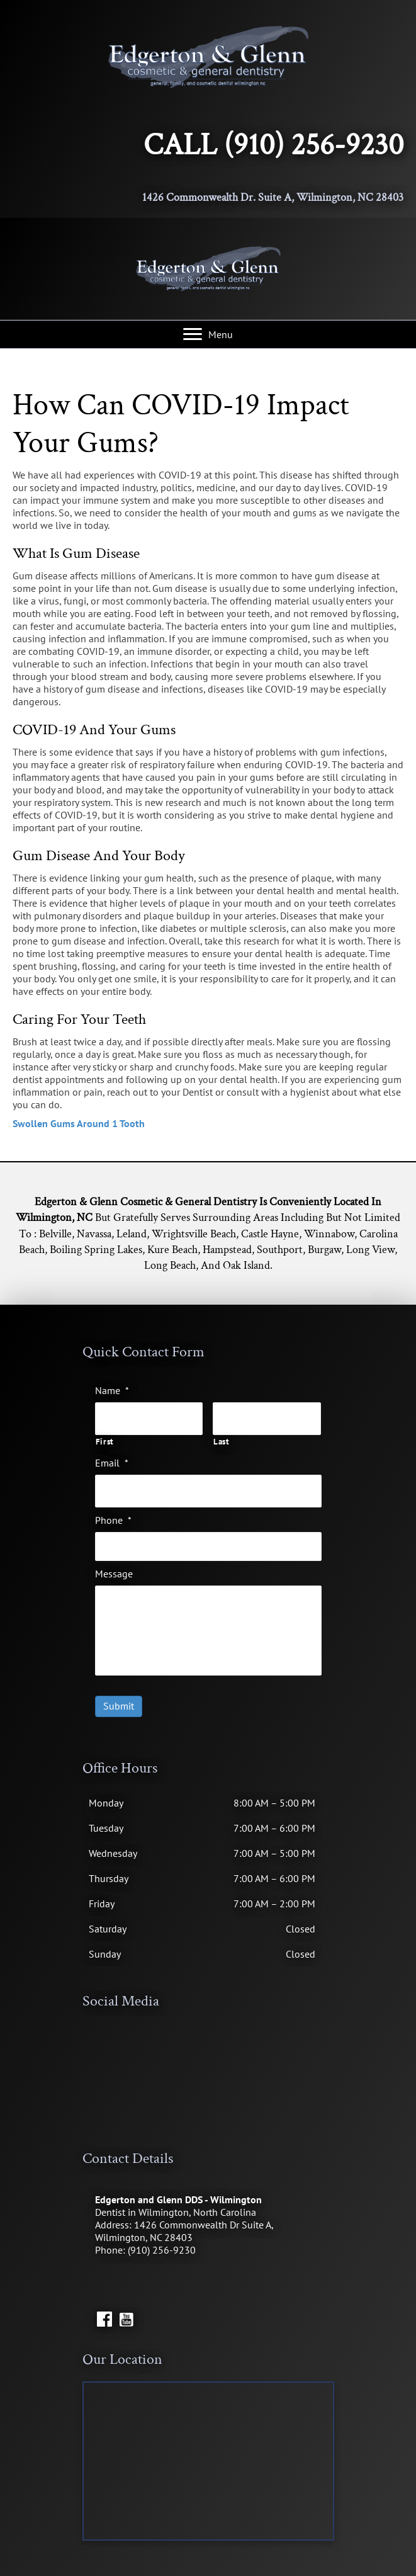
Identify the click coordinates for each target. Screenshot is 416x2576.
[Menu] (208, 334)
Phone (113, 1515)
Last (221, 1440)
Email (111, 1460)
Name (112, 1390)
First (105, 1440)
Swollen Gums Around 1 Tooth (79, 1123)
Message (114, 1568)
